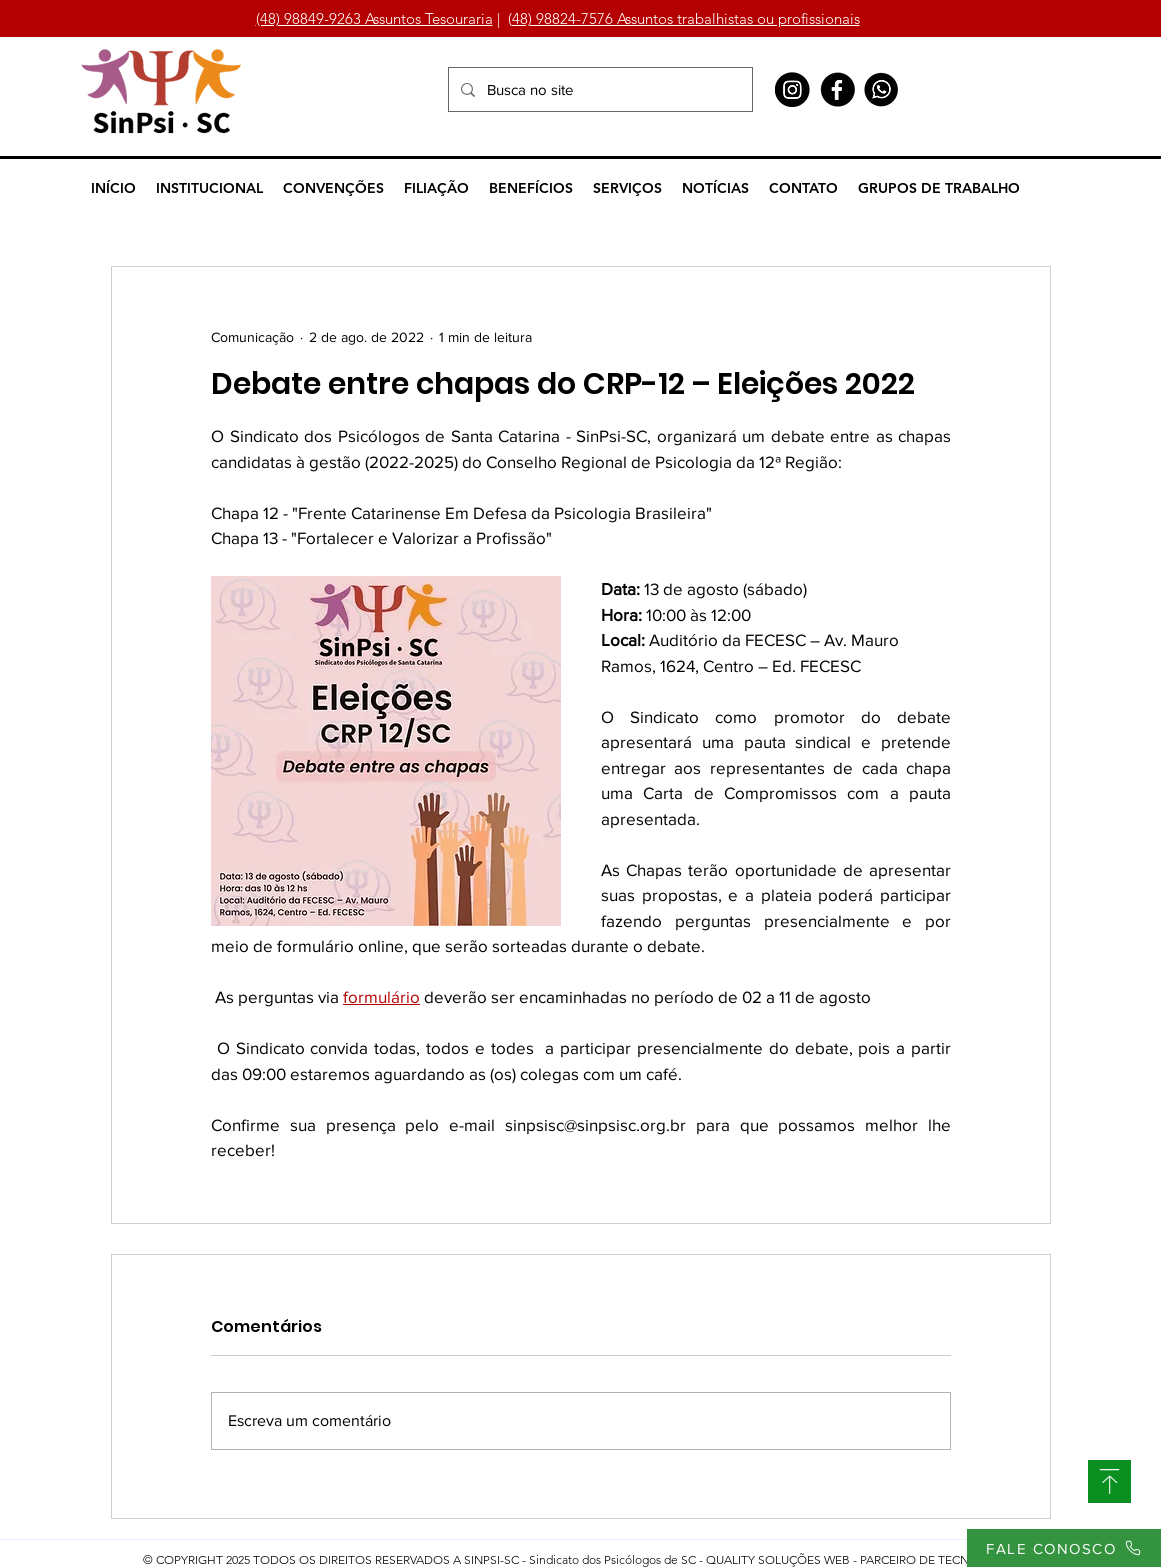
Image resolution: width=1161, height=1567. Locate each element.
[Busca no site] (598, 89)
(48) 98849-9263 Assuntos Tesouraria (374, 18)
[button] (209, 188)
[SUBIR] (1109, 1481)
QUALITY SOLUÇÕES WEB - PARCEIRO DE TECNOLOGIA (860, 1559)
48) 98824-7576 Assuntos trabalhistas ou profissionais (686, 18)
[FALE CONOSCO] (1064, 1548)
